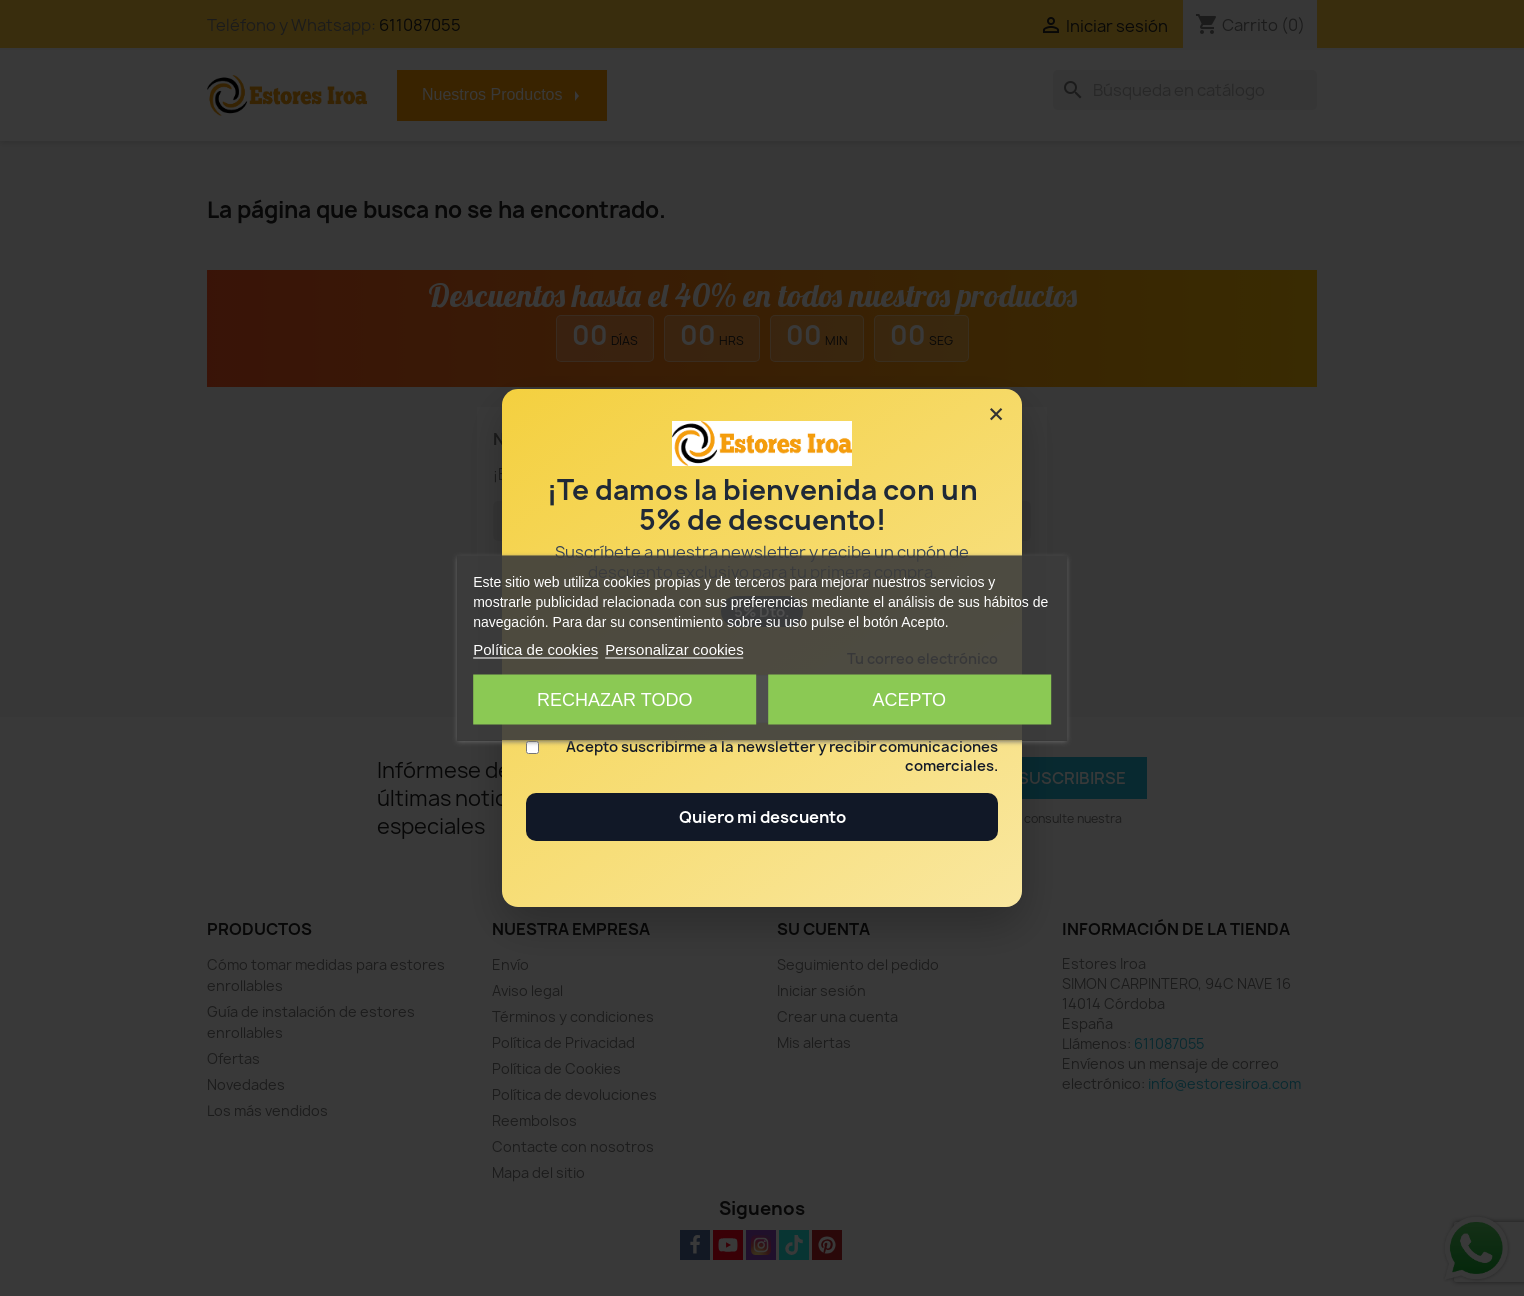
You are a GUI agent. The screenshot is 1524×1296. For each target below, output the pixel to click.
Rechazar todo (614, 700)
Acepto (909, 700)
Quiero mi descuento (762, 817)
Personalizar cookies (674, 649)
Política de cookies (535, 649)
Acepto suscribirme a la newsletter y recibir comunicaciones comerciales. (782, 757)
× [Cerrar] (996, 414)
